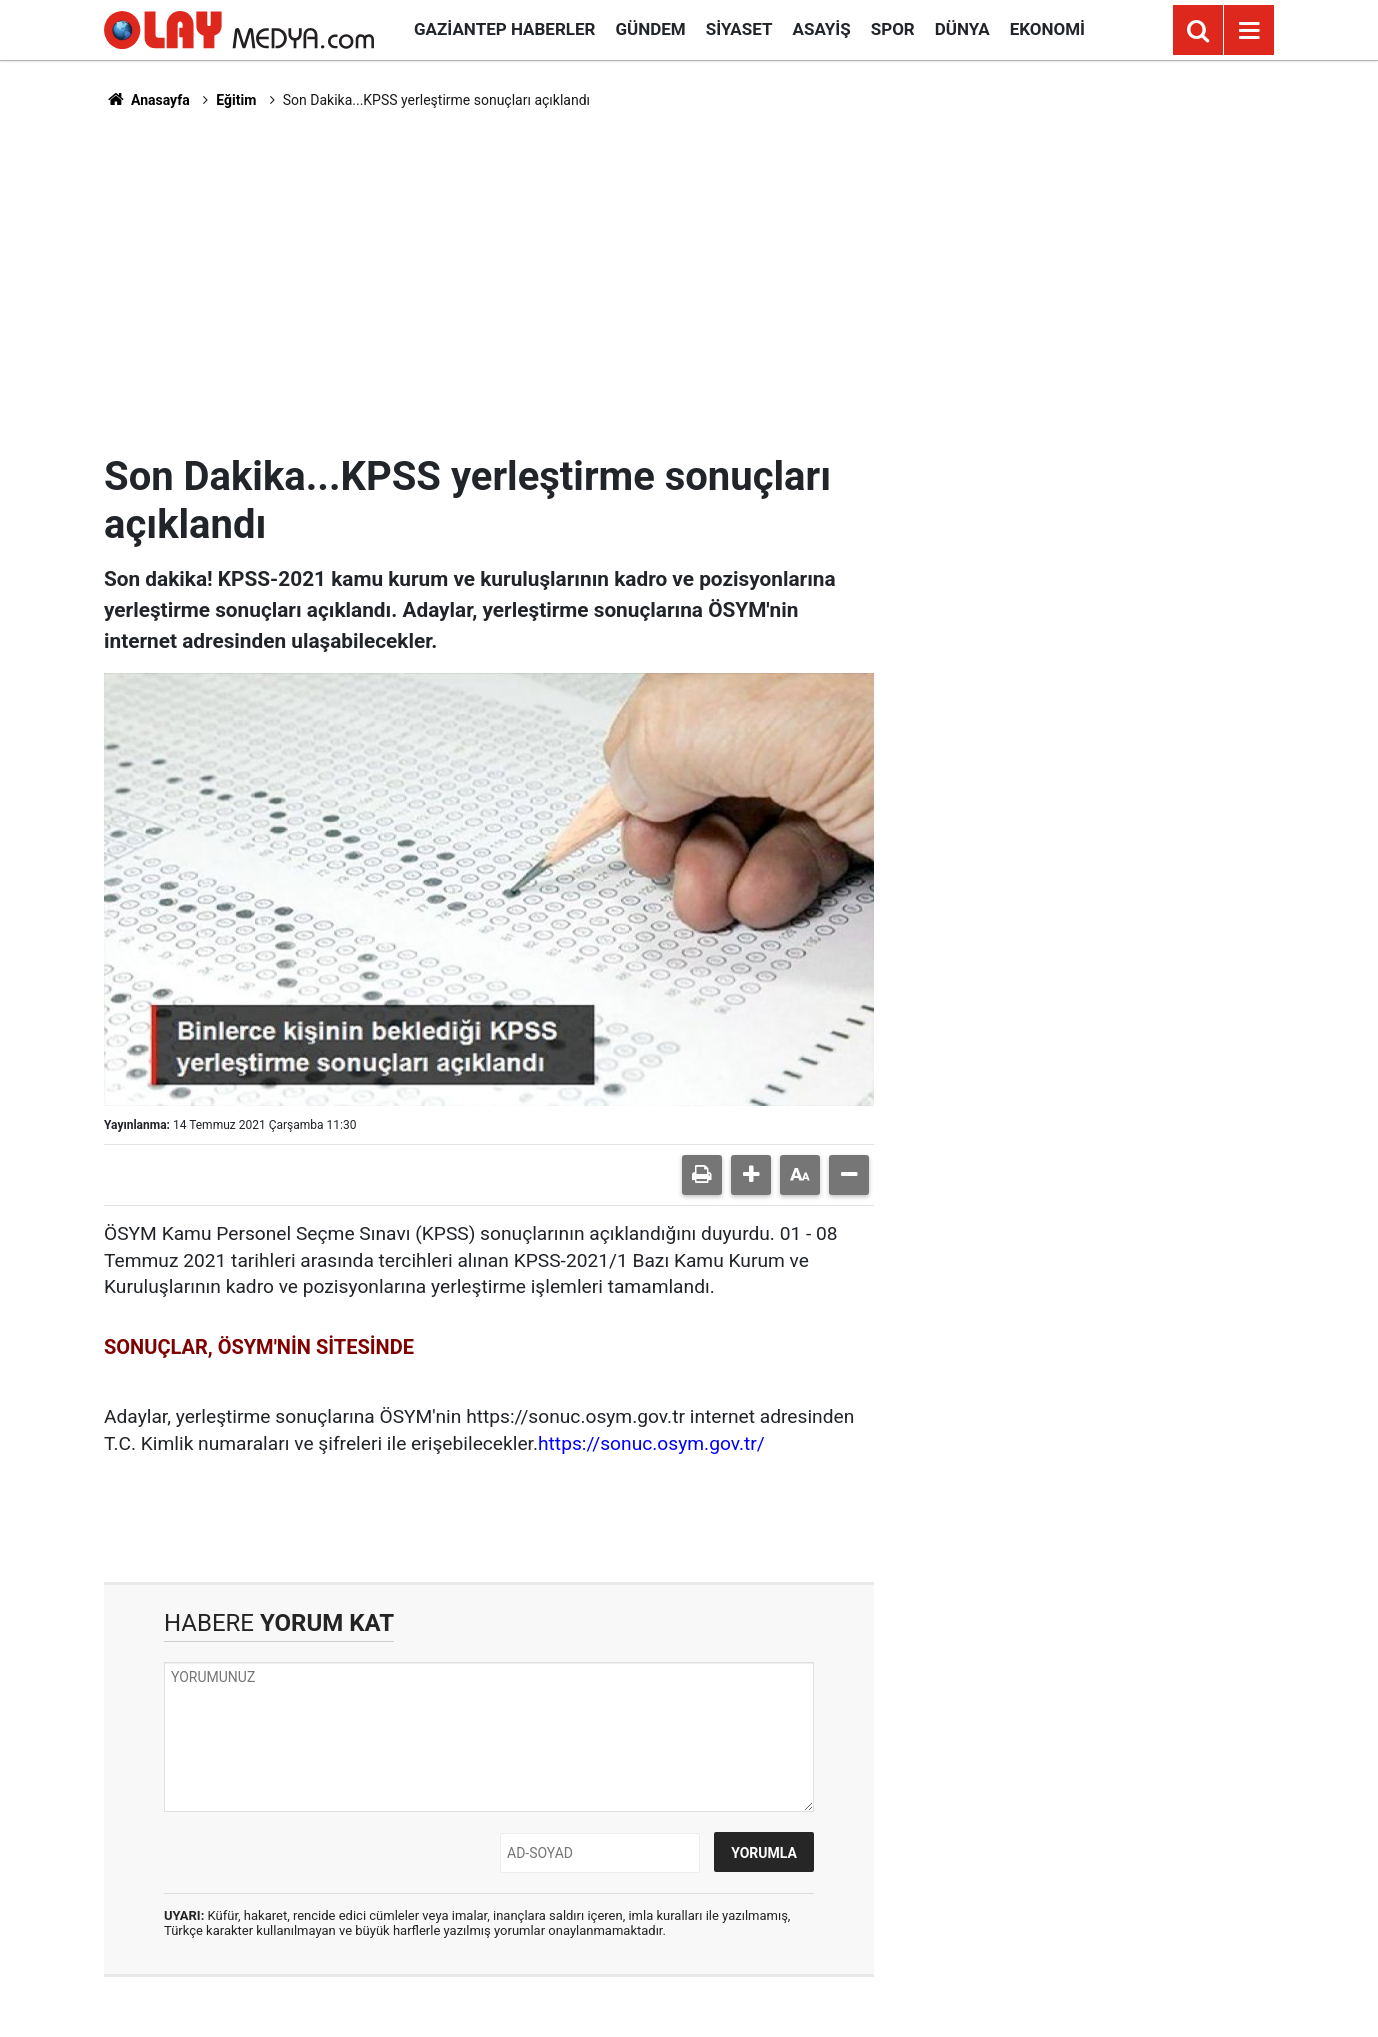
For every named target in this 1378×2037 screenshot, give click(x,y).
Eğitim (236, 100)
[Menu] (1249, 31)
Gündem (650, 29)
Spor (893, 29)
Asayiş (822, 29)
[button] (751, 1175)
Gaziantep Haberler (504, 29)
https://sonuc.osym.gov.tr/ (651, 1443)
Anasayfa (147, 100)
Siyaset (739, 29)
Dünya (962, 29)
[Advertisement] (689, 281)
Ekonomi (1047, 29)
